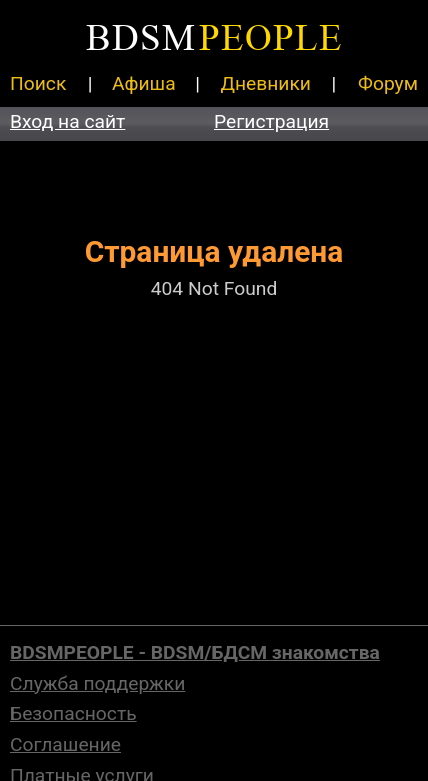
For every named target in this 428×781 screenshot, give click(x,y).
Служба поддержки (97, 683)
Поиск (38, 83)
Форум (388, 83)
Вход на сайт (67, 121)
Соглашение (65, 744)
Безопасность (73, 713)
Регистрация (271, 121)
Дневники (265, 83)
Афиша (144, 83)
